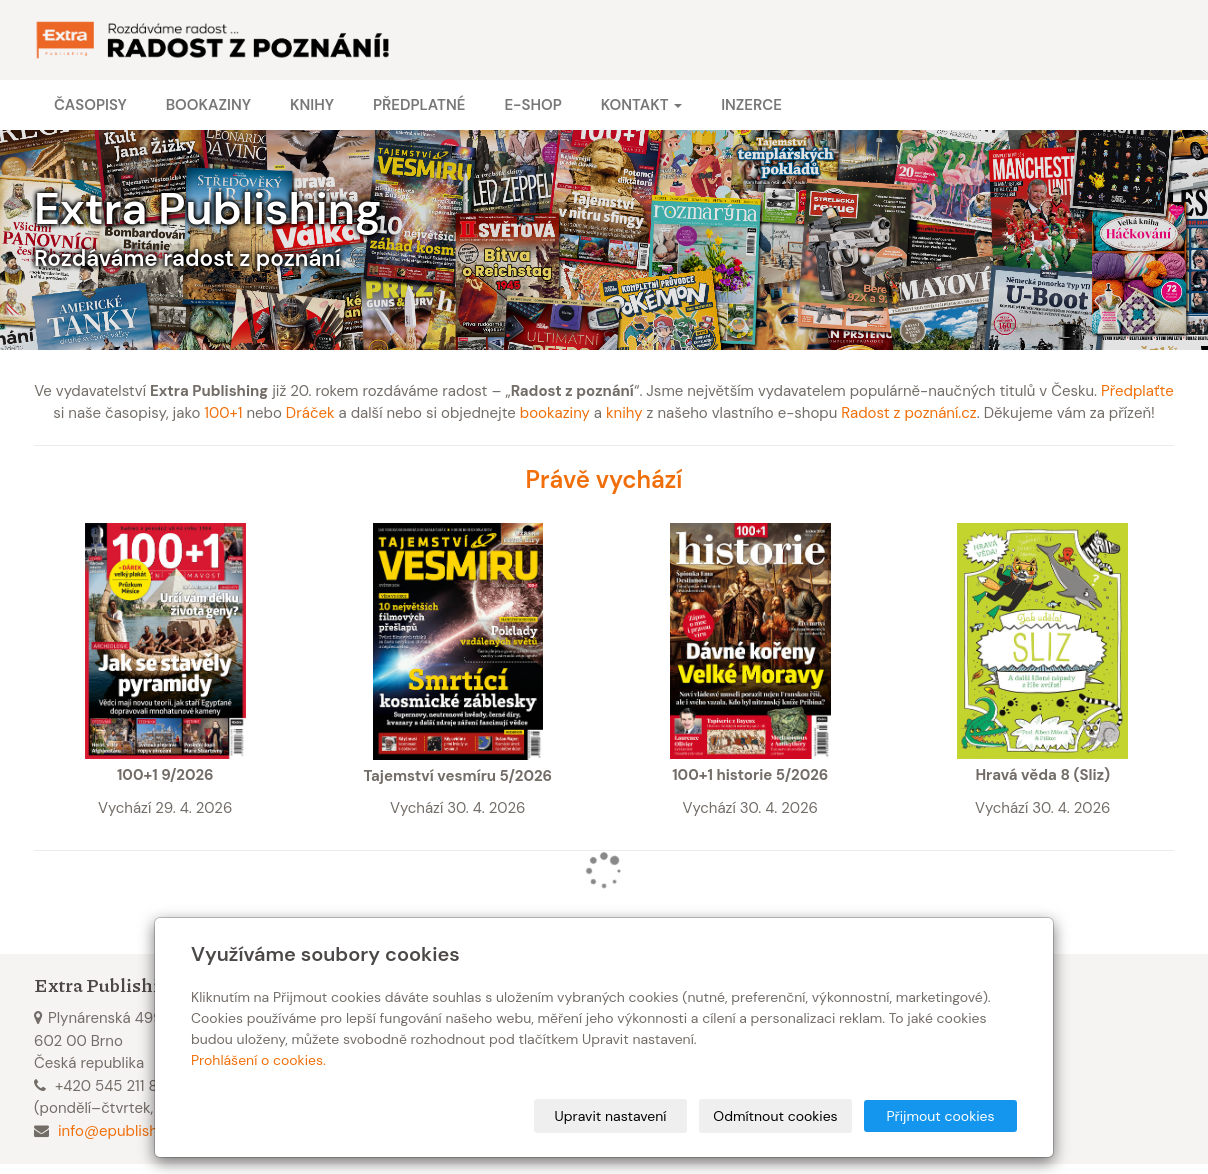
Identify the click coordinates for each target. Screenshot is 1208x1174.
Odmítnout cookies (775, 1116)
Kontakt (641, 105)
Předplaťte (1137, 391)
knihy (624, 413)
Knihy (312, 105)
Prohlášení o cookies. (258, 1060)
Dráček (310, 413)
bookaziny (555, 413)
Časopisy (90, 105)
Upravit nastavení (611, 1116)
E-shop (532, 105)
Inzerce (751, 105)
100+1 (223, 413)
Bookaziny (208, 105)
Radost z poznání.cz (908, 413)
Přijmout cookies (940, 1116)
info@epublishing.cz (127, 1131)
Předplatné (419, 105)
